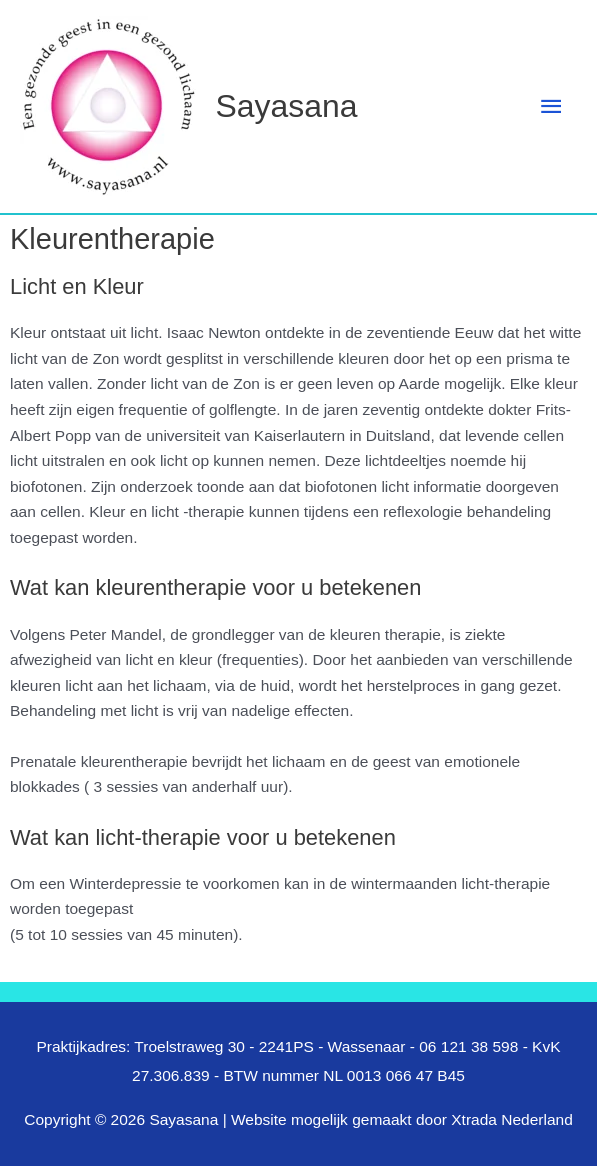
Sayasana (287, 106)
